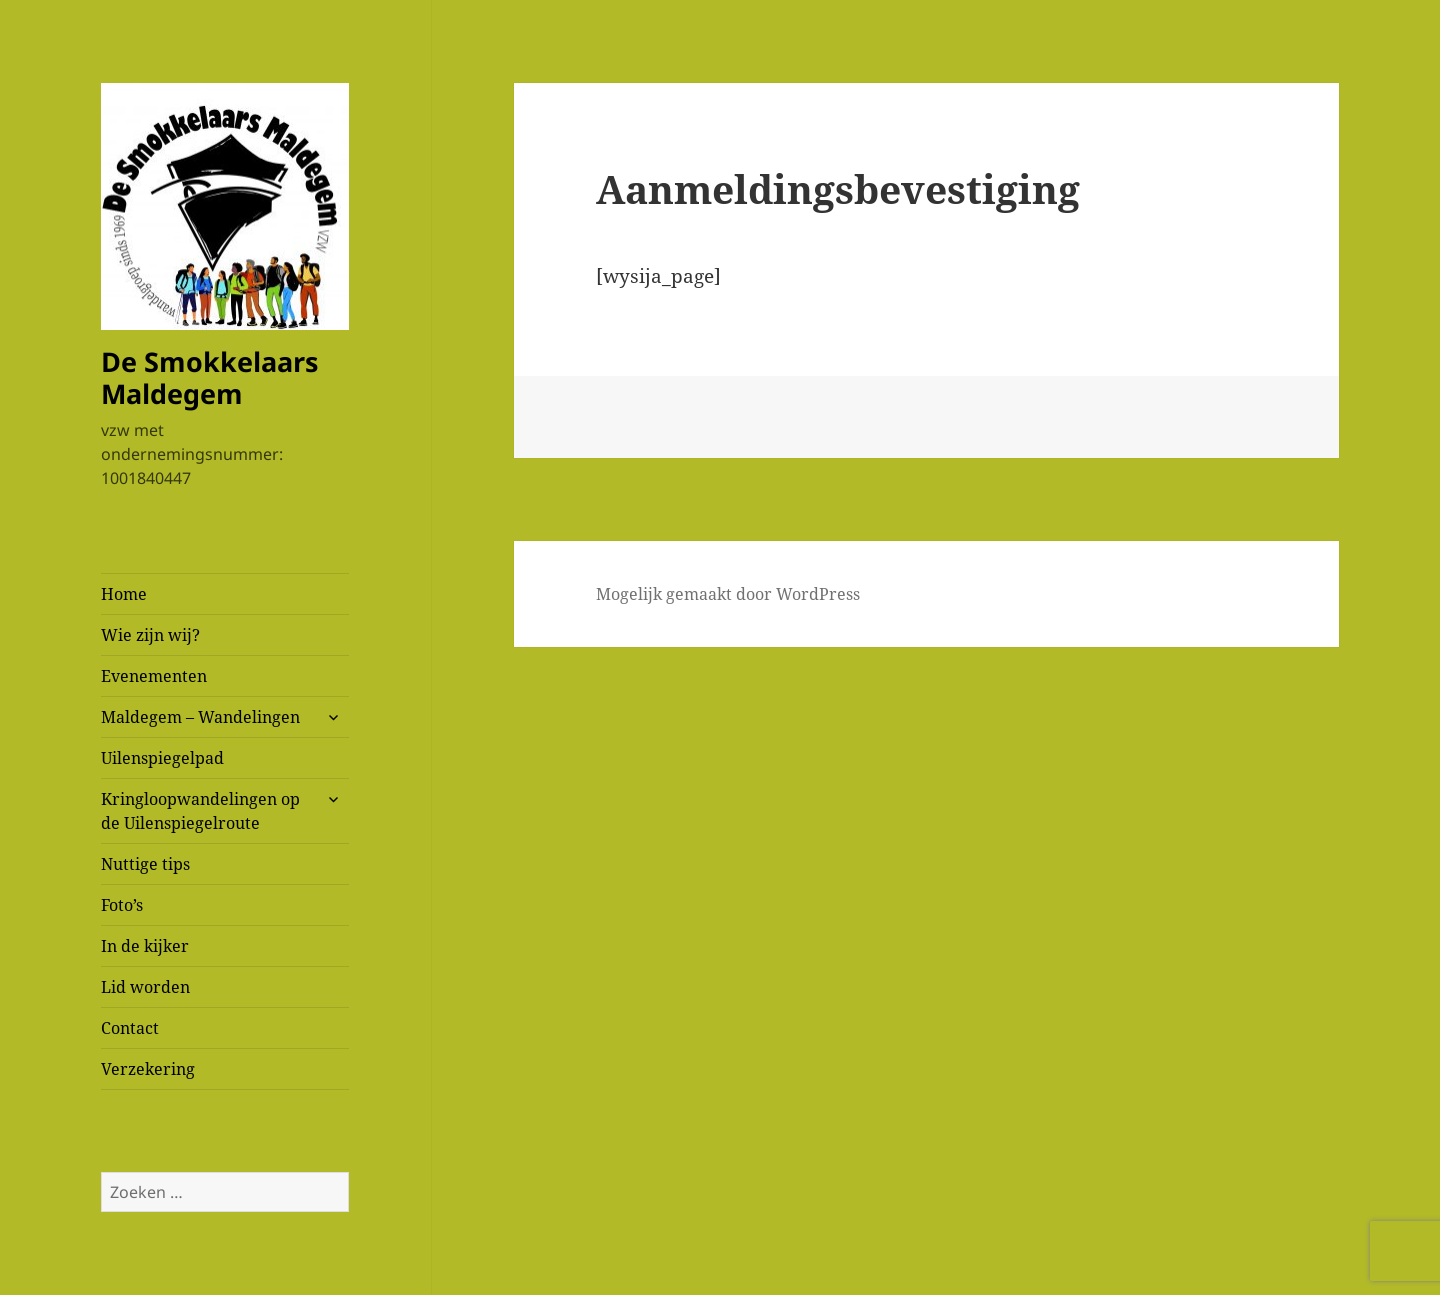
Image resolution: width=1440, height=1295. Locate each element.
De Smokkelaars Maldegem (209, 377)
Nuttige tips (145, 864)
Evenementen (154, 676)
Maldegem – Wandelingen (200, 717)
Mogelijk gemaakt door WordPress (728, 594)
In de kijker (145, 946)
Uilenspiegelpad (162, 758)
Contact (130, 1028)
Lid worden (145, 987)
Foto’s (122, 905)
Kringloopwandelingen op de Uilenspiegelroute (200, 811)
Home (124, 594)
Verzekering (148, 1069)
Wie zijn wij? (150, 635)
